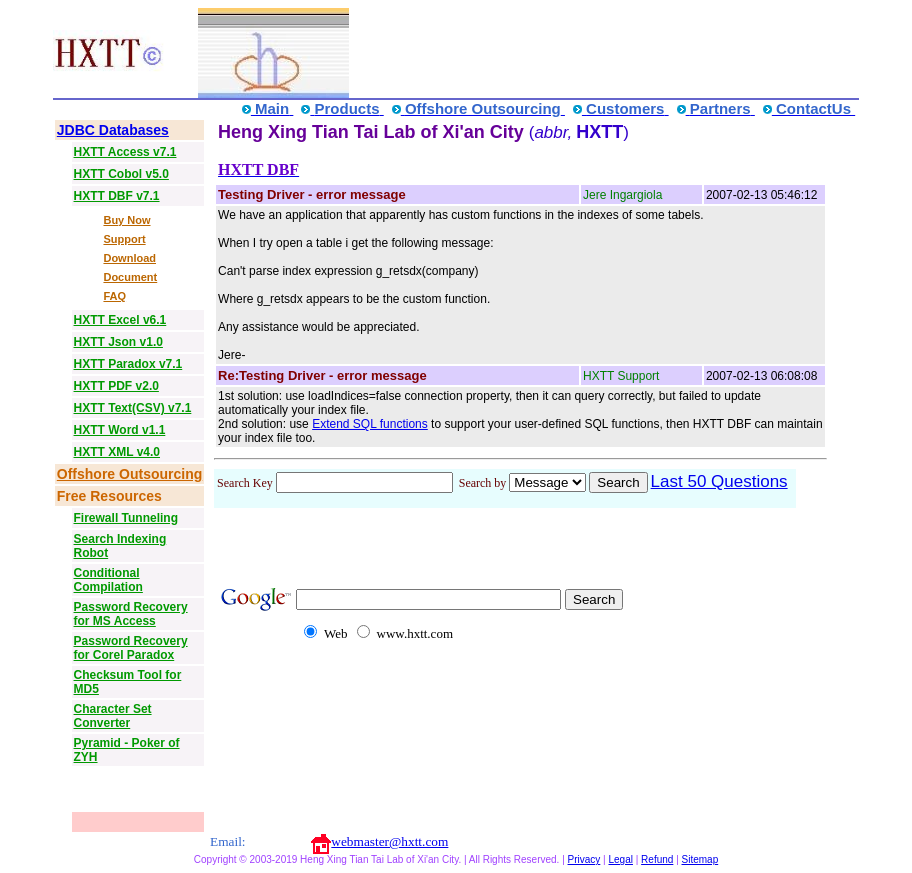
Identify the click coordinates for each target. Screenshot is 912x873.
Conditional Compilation (108, 580)
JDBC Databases (113, 130)
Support (124, 239)
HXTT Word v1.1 (120, 430)
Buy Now (126, 220)
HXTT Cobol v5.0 (121, 174)
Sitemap (700, 859)
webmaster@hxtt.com (389, 841)
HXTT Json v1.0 (118, 342)
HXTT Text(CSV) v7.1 (133, 408)
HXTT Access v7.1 (125, 152)
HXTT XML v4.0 (117, 452)
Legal (620, 859)
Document (130, 277)
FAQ (114, 296)
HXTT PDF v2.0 (116, 386)
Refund (657, 859)
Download (129, 258)
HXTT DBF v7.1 (117, 196)
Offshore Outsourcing (129, 474)
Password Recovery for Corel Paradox (131, 648)
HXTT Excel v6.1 (120, 320)
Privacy (584, 859)
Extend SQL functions (370, 424)
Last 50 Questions (719, 481)
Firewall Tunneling (126, 518)
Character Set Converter (113, 716)
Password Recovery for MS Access (131, 614)
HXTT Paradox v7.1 (128, 364)
